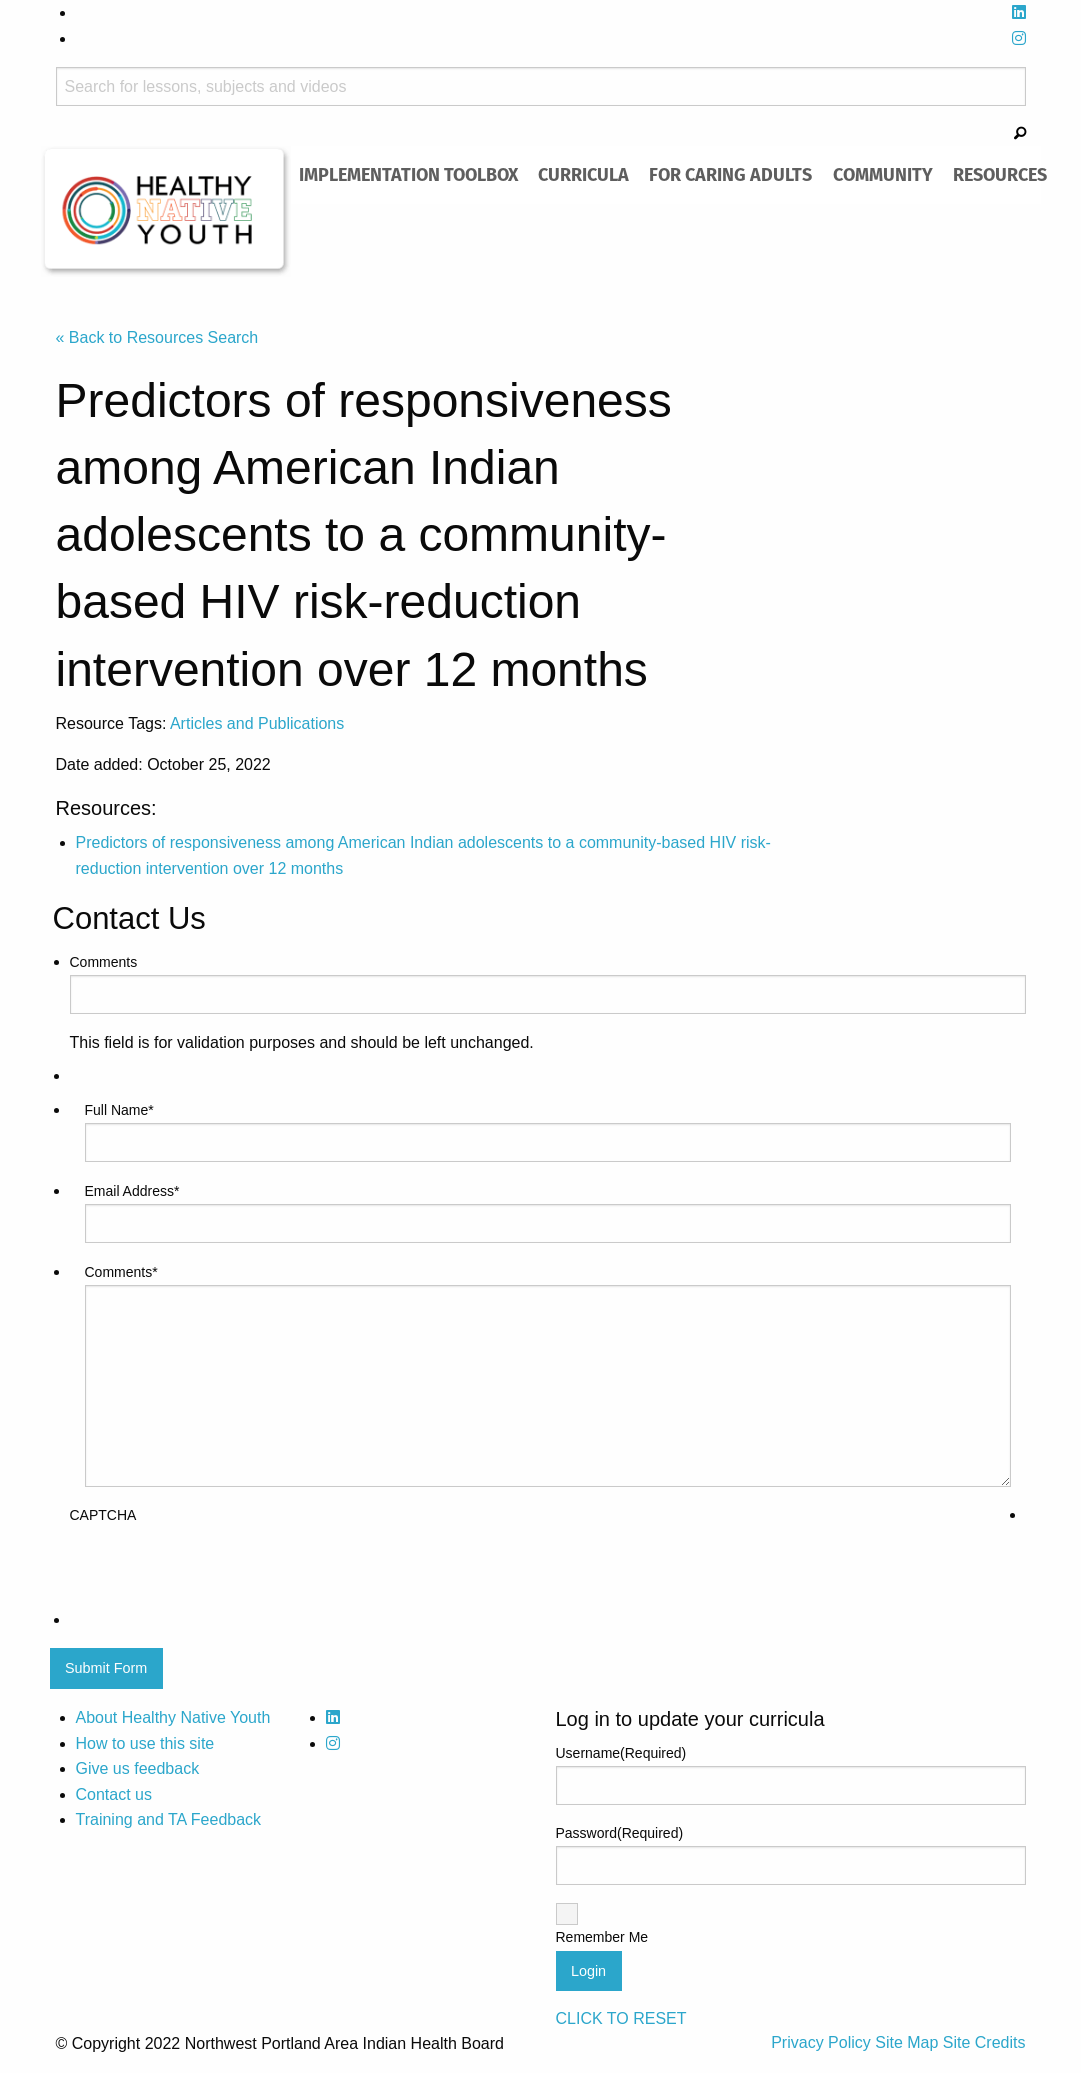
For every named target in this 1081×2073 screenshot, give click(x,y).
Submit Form (106, 1668)
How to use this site (145, 1743)
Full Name (119, 1110)
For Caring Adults (730, 174)
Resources (1000, 174)
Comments (104, 962)
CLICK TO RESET (621, 2018)
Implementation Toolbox (408, 174)
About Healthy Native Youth (173, 1717)
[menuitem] (408, 175)
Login (588, 1971)
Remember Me (602, 1937)
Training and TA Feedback (169, 1819)
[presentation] (222, 1568)
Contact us (114, 1794)
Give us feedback (138, 1768)
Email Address (132, 1191)
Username (621, 1753)
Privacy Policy (823, 2042)
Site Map (909, 2042)
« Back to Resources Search (157, 337)
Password (620, 1833)
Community (883, 174)
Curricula (583, 174)
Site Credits (984, 2042)
